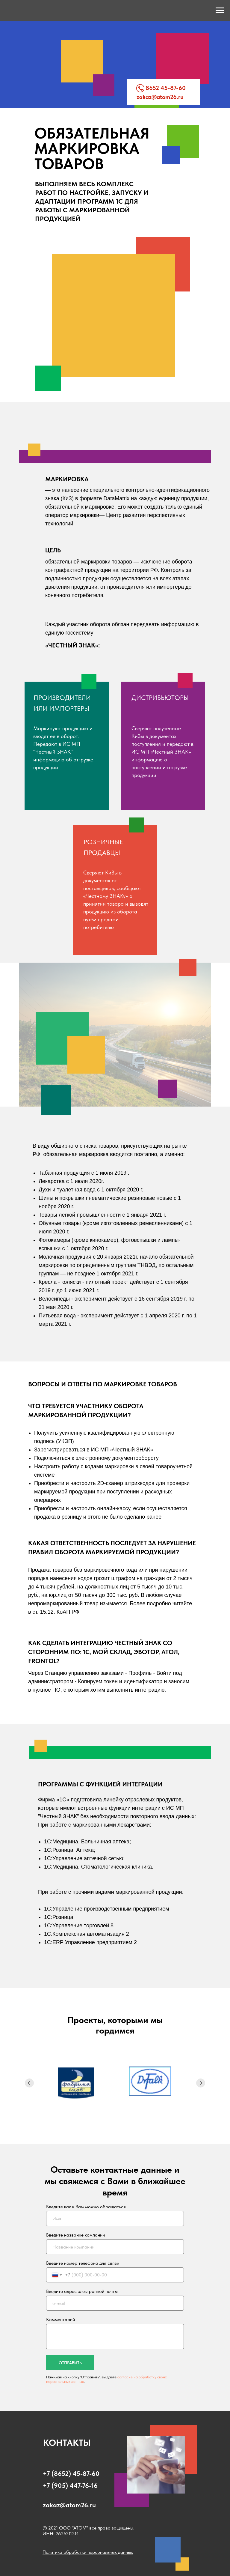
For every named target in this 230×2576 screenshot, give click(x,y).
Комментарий (60, 2319)
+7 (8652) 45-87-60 (71, 2473)
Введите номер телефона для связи (82, 2263)
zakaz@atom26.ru (160, 96)
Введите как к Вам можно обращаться (86, 2207)
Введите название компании (75, 2235)
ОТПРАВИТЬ (70, 2362)
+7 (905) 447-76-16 (70, 2485)
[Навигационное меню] (220, 10)
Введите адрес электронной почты (82, 2291)
